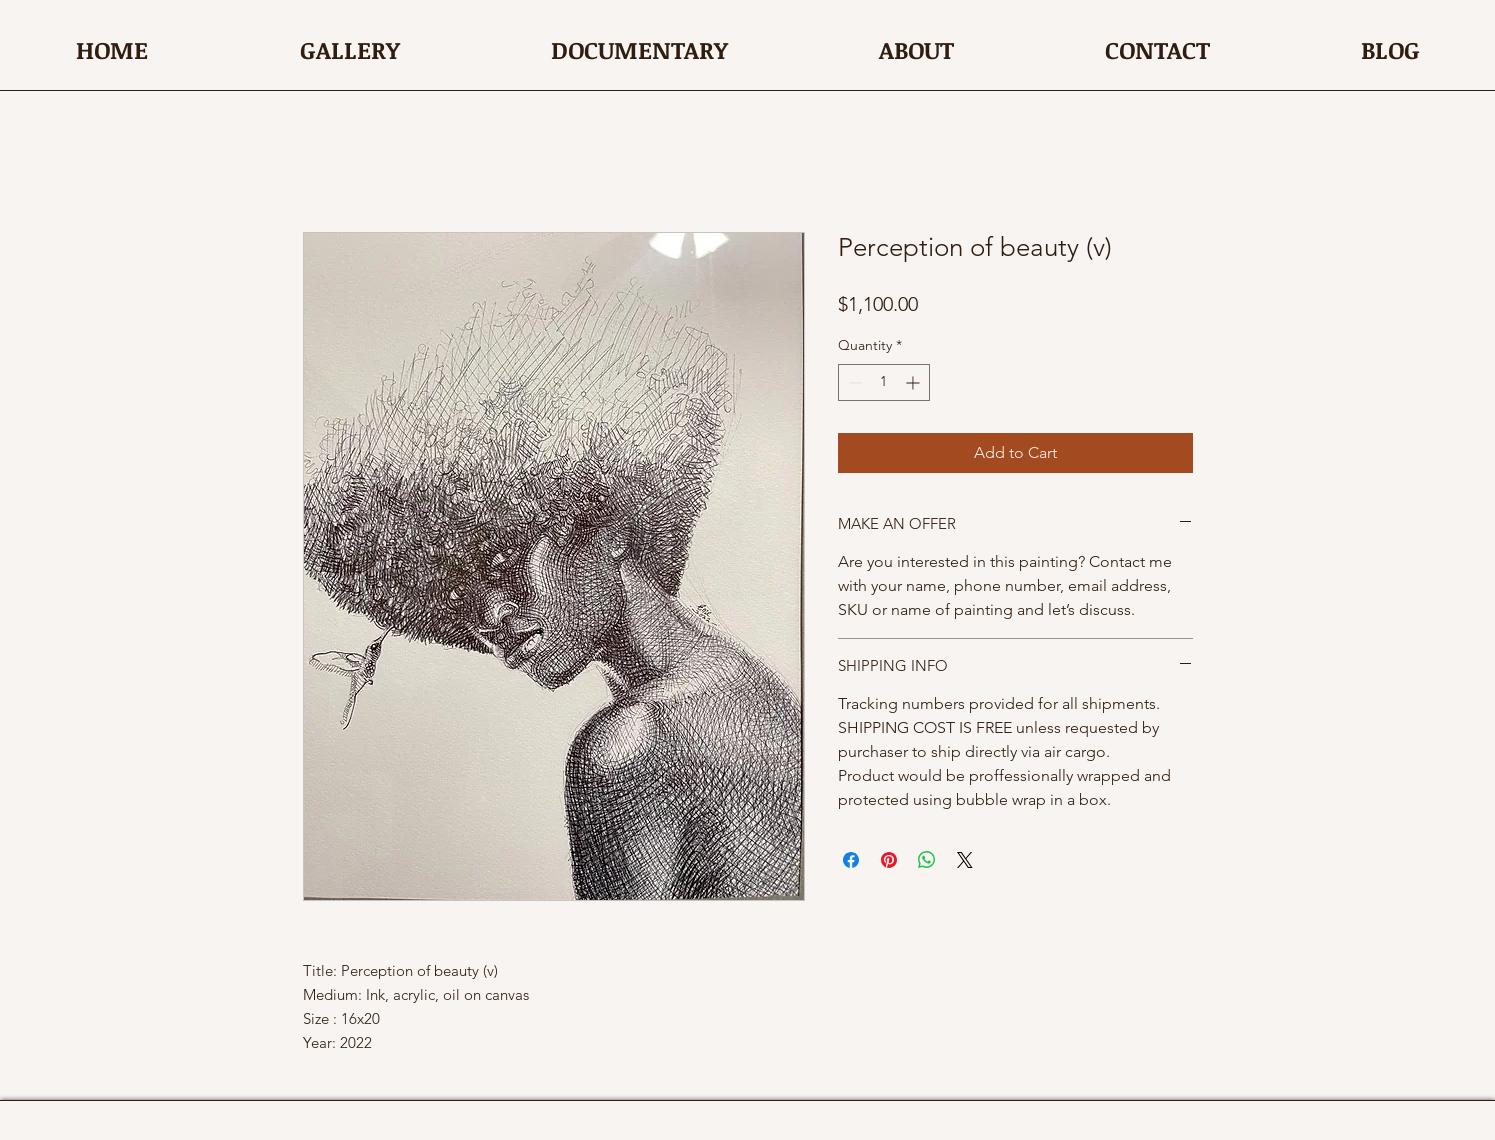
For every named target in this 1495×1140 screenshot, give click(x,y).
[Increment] (914, 382)
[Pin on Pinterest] (889, 860)
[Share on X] (965, 860)
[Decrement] (853, 382)
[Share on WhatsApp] (927, 860)
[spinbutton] (884, 382)
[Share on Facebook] (851, 860)
